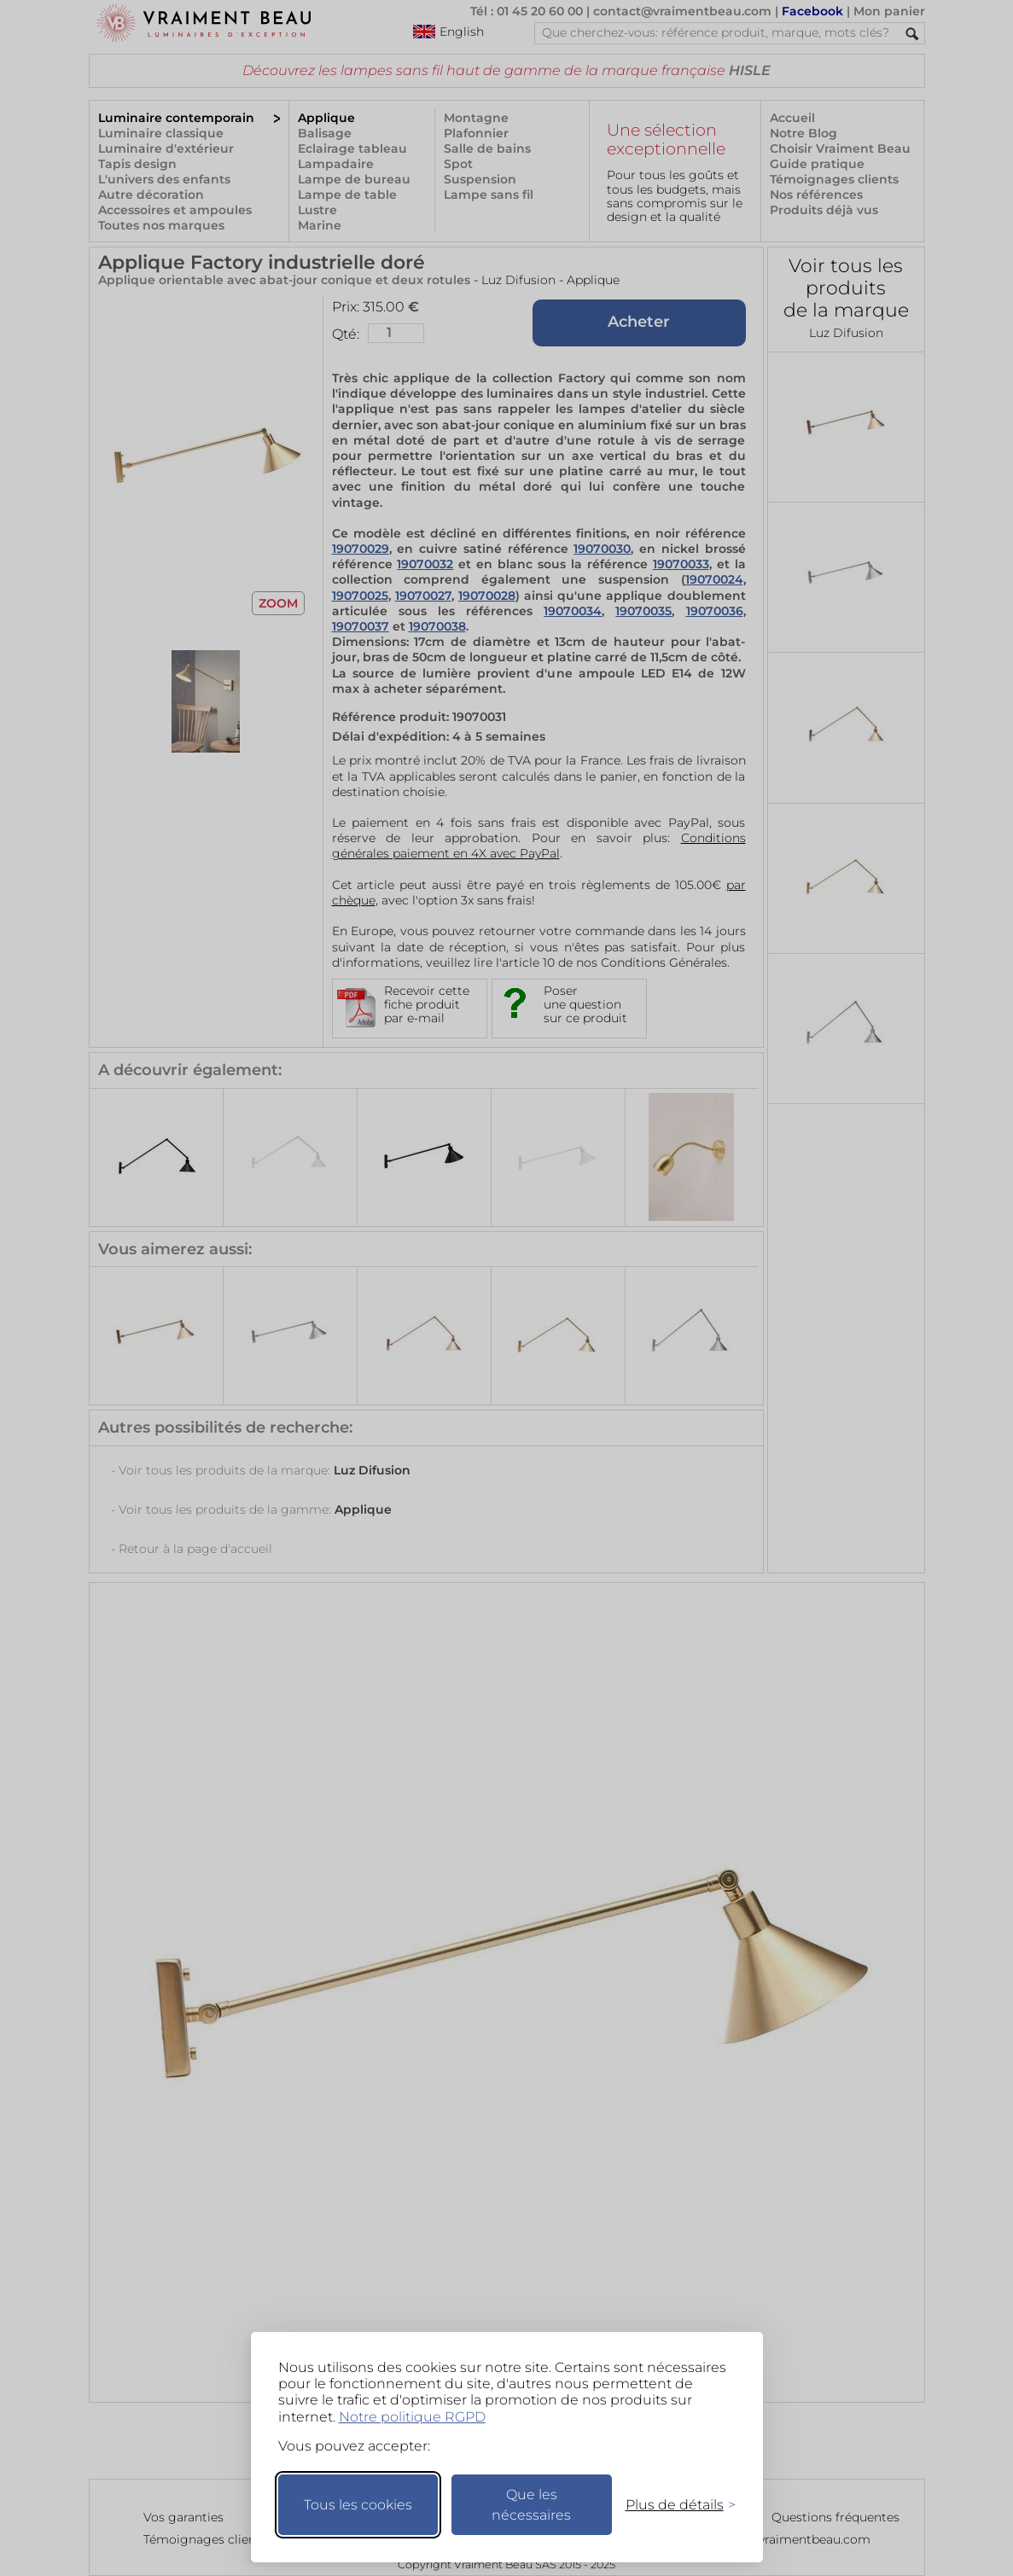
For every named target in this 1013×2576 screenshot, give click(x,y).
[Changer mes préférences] (672, 2504)
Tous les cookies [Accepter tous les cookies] (358, 2505)
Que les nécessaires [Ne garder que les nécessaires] (531, 2504)
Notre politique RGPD (412, 2417)
